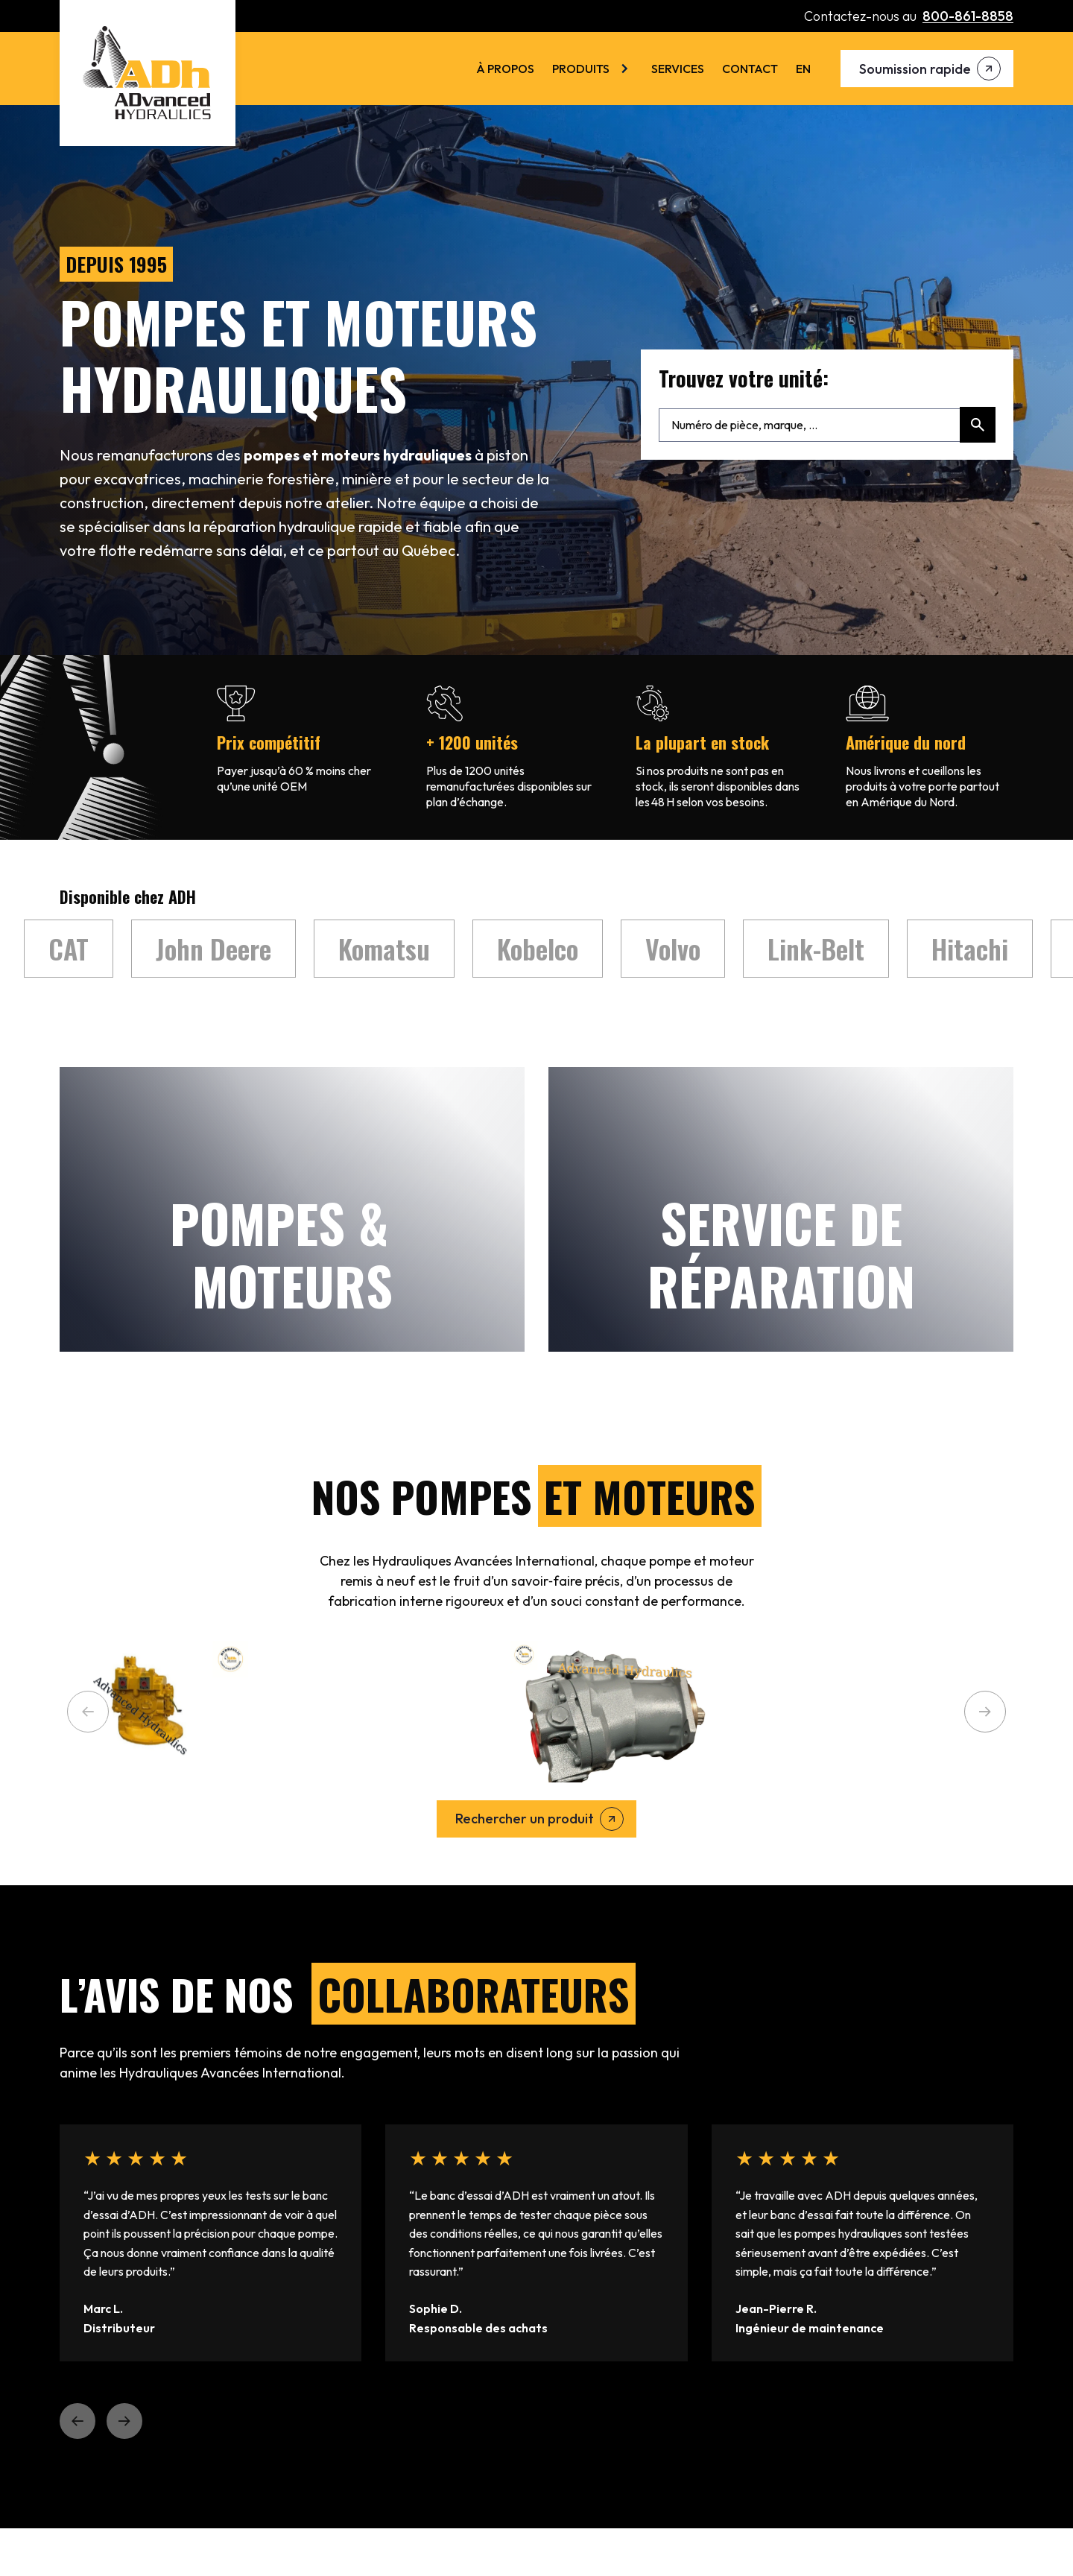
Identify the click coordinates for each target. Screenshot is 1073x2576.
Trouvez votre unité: (744, 378)
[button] (88, 1711)
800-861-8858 (967, 16)
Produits (581, 68)
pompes (272, 455)
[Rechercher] (978, 425)
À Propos (505, 68)
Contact (750, 68)
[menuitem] (803, 68)
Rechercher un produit (524, 1818)
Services (677, 68)
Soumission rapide (915, 68)
